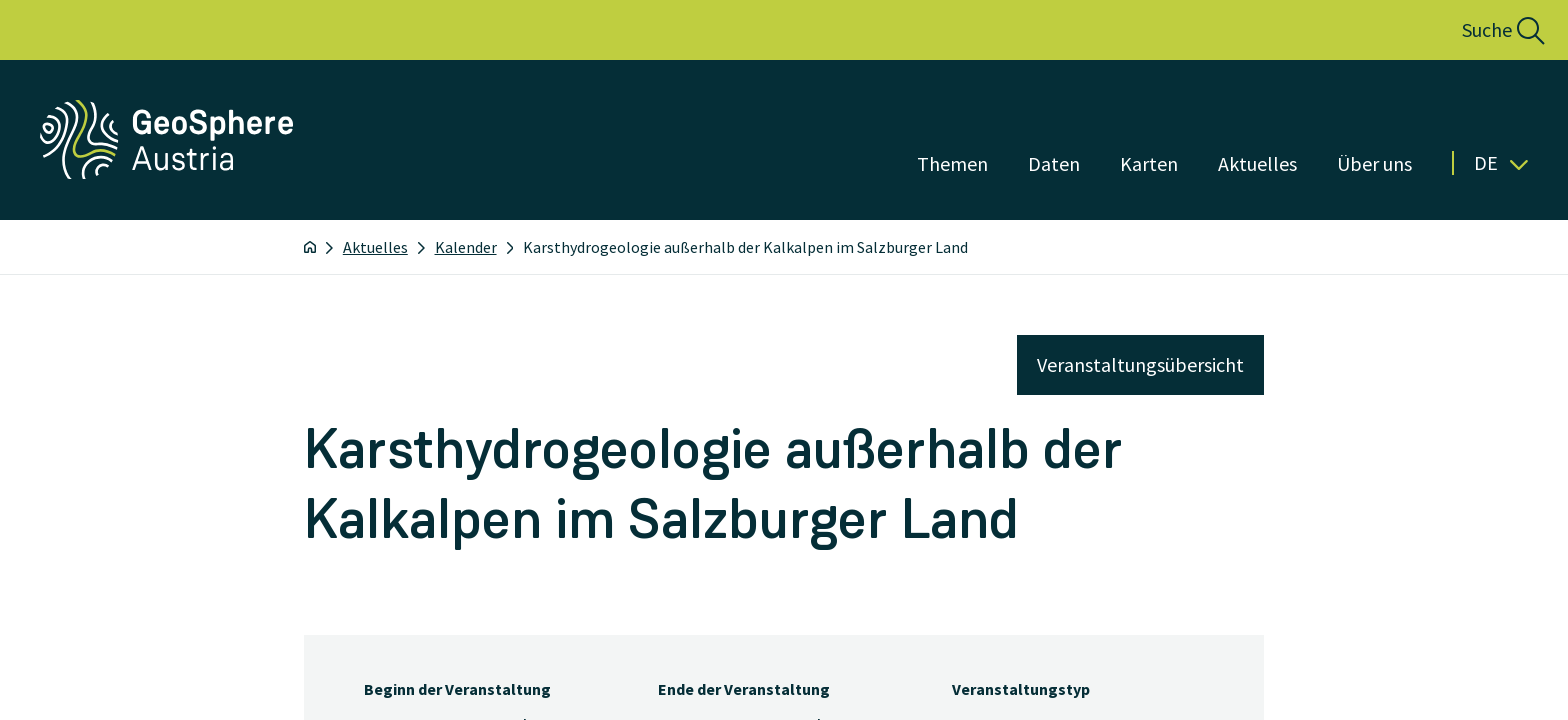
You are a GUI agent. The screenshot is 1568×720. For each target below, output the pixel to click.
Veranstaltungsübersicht (1140, 364)
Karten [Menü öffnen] (1149, 163)
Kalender (466, 247)
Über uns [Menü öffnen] (1374, 163)
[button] (1481, 30)
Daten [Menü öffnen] (1054, 163)
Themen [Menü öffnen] (952, 163)
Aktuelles (375, 247)
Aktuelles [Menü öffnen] (1257, 163)
